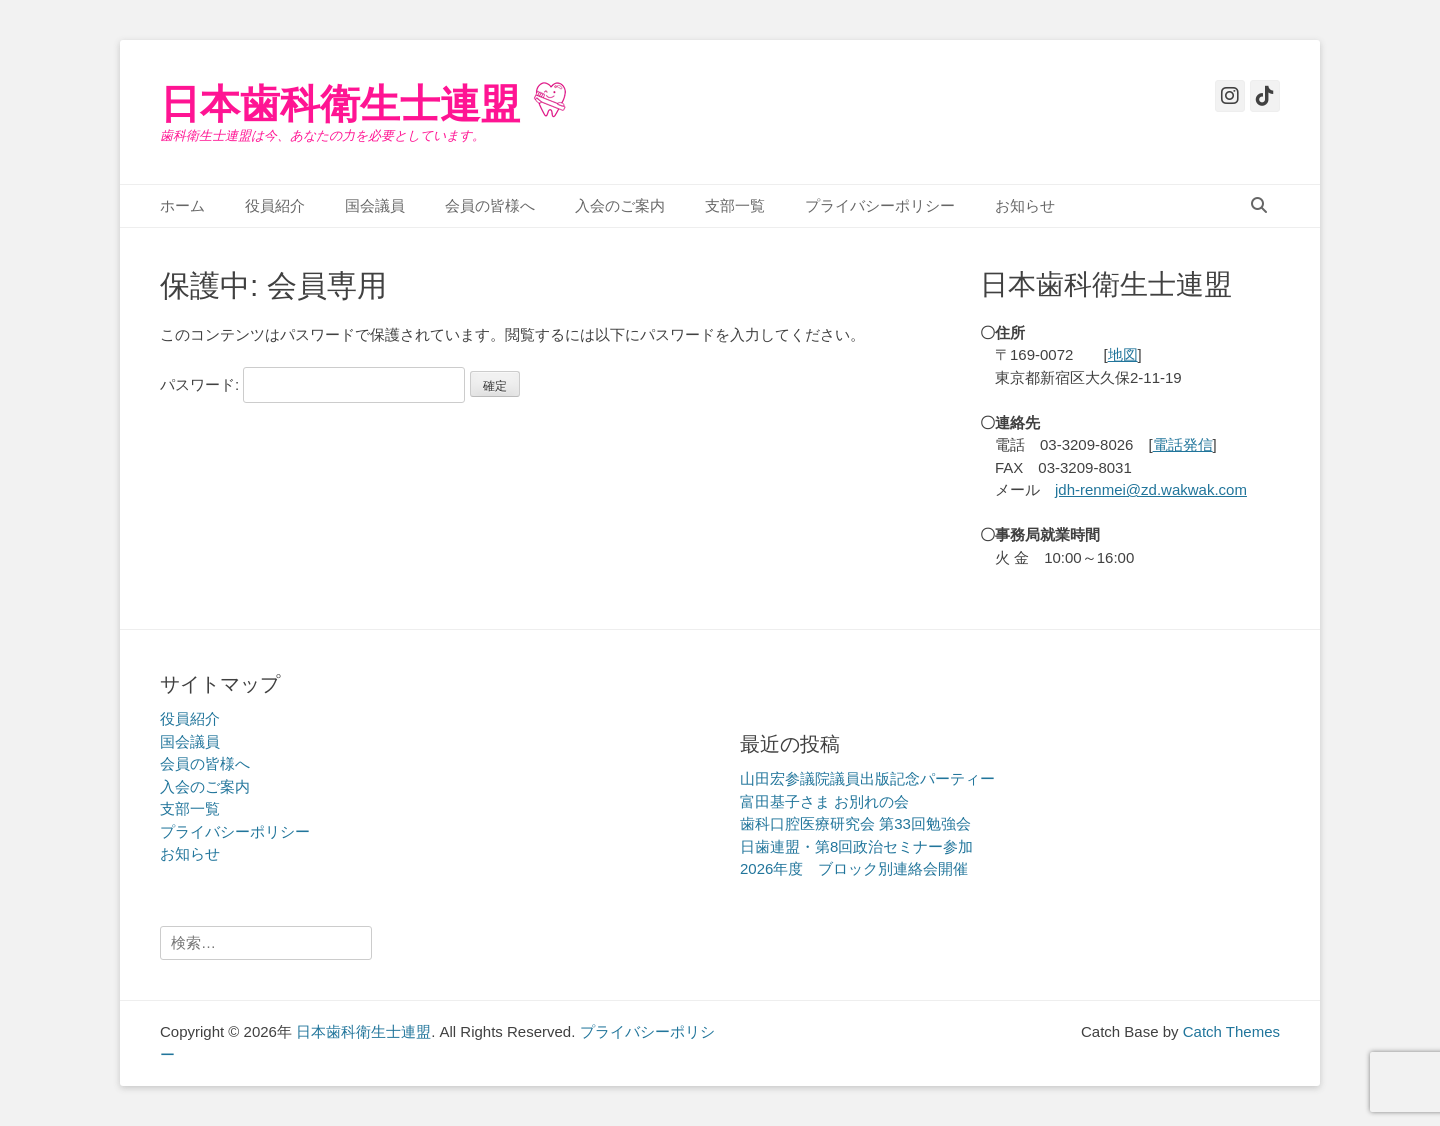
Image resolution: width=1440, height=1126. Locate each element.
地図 (1123, 354)
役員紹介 (275, 205)
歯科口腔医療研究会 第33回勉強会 (855, 823)
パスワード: (312, 384)
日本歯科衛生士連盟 (340, 104)
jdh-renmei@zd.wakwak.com (1151, 489)
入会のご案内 (620, 205)
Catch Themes (1231, 1031)
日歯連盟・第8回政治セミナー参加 (856, 846)
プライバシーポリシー (880, 205)
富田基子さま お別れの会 (824, 801)
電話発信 (1183, 444)
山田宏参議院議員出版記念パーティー (867, 778)
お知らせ (1025, 205)
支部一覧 (735, 205)
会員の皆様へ (490, 205)
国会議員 (375, 205)
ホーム (182, 205)
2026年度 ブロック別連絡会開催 (854, 868)
